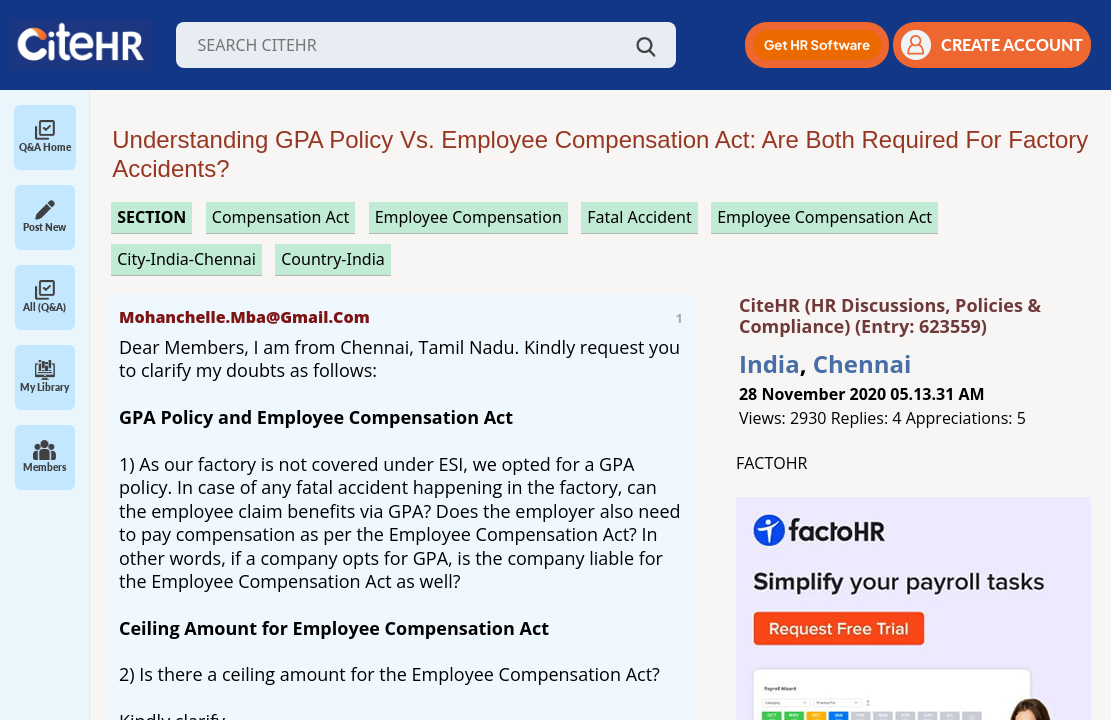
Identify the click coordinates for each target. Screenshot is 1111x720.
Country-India (333, 259)
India (769, 363)
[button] (817, 45)
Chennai (862, 363)
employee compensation (468, 217)
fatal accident (639, 217)
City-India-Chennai (186, 259)
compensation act (280, 217)
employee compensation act (824, 217)
